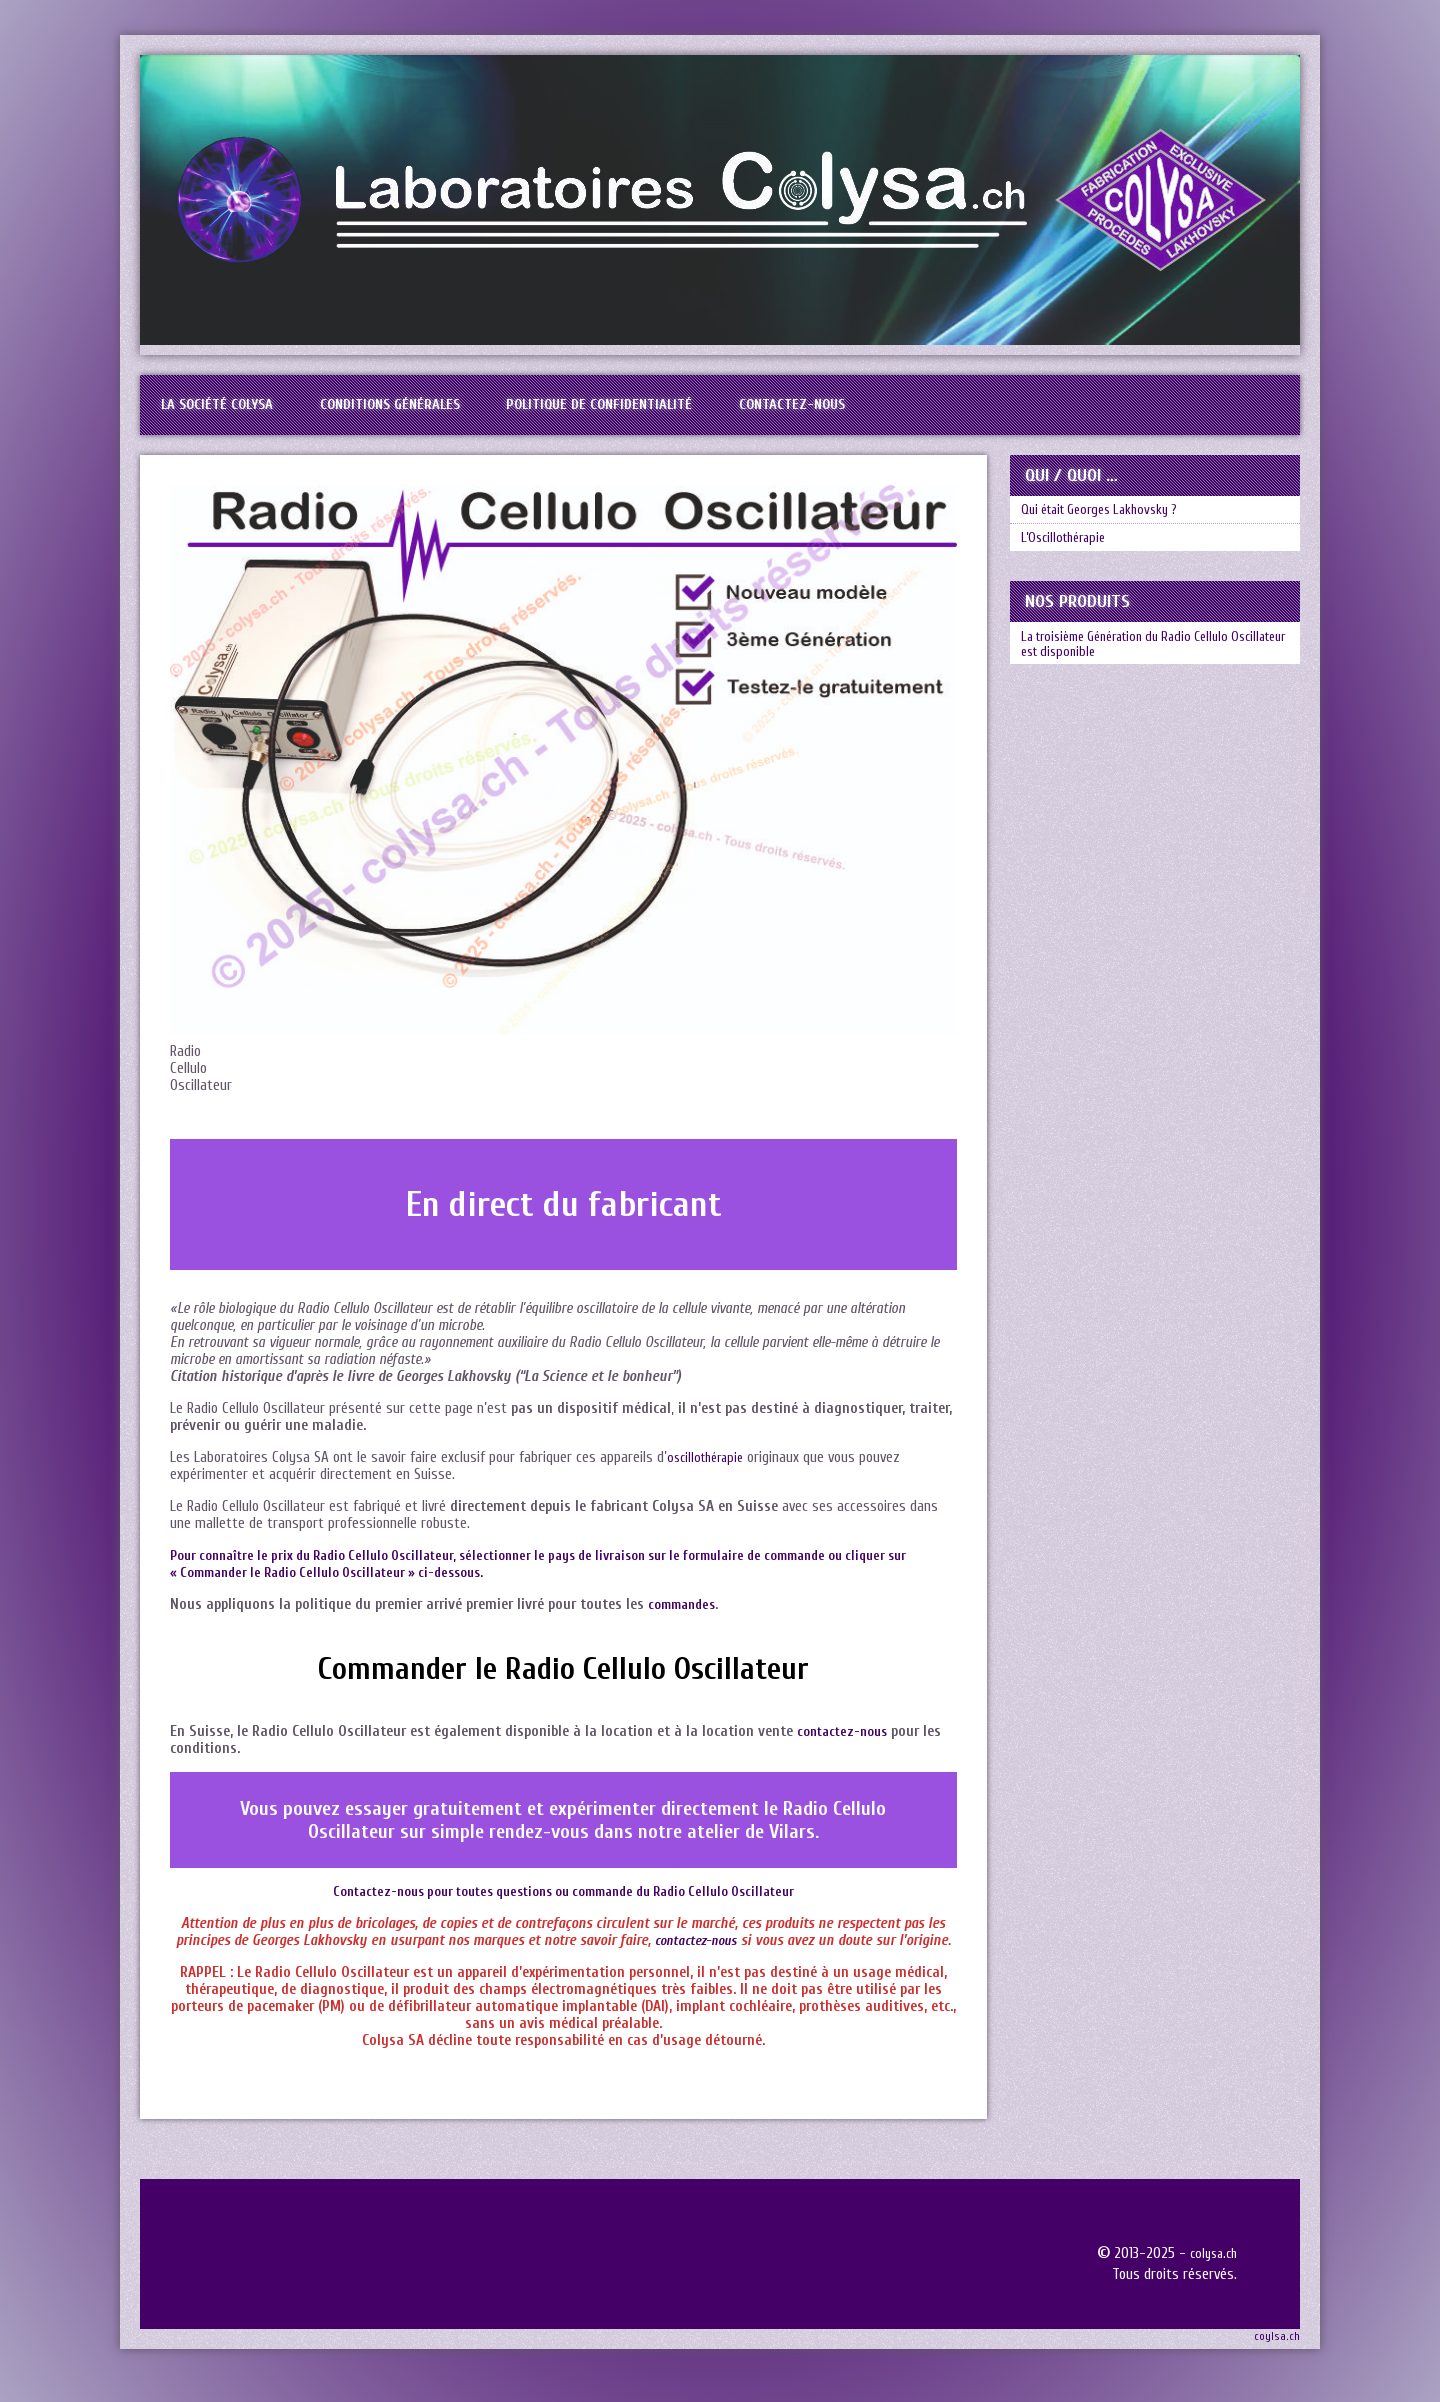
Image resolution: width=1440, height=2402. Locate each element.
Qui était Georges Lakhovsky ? (1113, 533)
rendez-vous (539, 1849)
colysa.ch (1210, 2271)
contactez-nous (847, 1749)
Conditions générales (435, 414)
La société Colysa (232, 414)
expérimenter (602, 1826)
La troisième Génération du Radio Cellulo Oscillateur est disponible (1142, 690)
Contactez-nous (899, 414)
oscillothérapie (709, 1475)
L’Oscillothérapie (1072, 572)
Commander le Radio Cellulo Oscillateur (563, 1686)
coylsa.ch (1277, 2354)
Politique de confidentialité (676, 414)
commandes (686, 1622)
